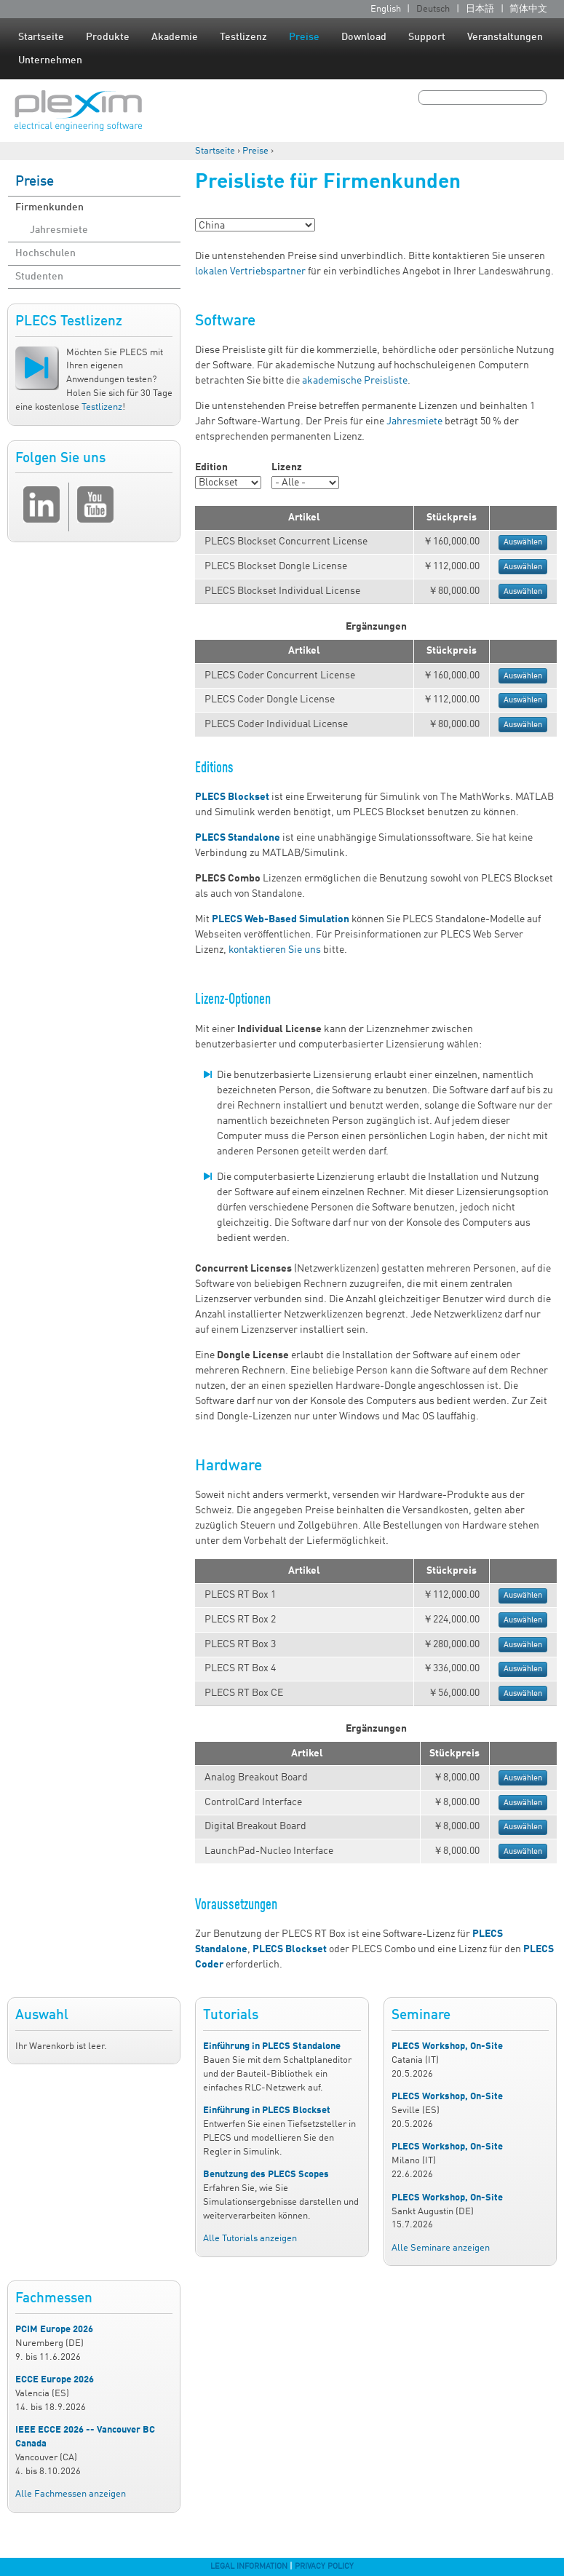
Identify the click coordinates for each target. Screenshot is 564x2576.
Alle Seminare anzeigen (441, 2248)
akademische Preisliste (355, 381)
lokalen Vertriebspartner (250, 271)
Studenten (39, 277)
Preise (304, 37)
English (385, 9)
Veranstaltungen (505, 37)
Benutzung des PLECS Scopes (266, 2174)
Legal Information (248, 2566)
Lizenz (286, 467)
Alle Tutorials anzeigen (250, 2238)
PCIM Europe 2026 (54, 2329)
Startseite (41, 37)
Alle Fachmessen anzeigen (70, 2494)
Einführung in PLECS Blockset (266, 2110)
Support (426, 37)
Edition (211, 467)
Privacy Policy (324, 2566)
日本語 (480, 9)
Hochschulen (45, 253)
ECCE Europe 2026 (54, 2380)
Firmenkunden (49, 207)
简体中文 (528, 9)
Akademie (174, 37)
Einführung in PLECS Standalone (272, 2046)
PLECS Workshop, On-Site (447, 2046)
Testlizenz (243, 37)
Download (363, 37)
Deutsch (433, 9)
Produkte (108, 37)
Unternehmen (50, 60)
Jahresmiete (59, 230)
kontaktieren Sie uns (275, 950)
